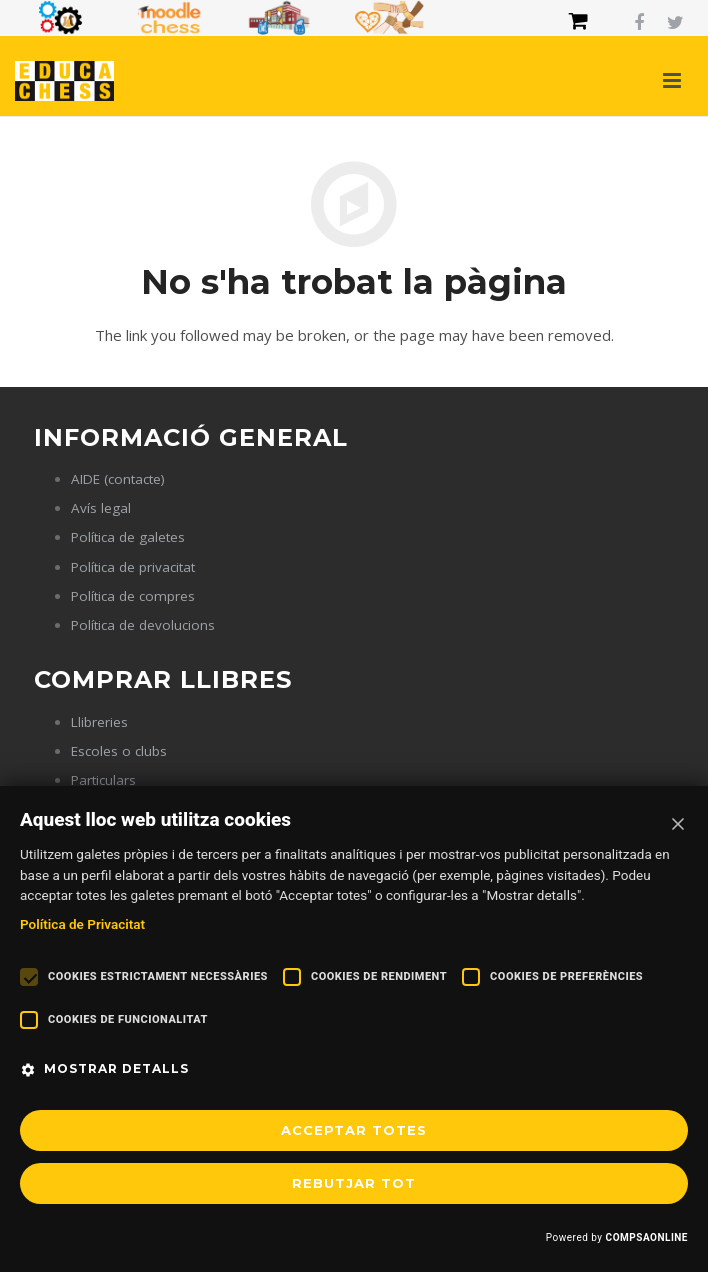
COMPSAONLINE (647, 1237)
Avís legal (101, 508)
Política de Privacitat (82, 924)
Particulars (103, 780)
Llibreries (99, 722)
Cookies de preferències (566, 976)
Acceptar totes (354, 1130)
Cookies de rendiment (379, 976)
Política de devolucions (143, 625)
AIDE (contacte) (118, 479)
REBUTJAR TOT (354, 1183)
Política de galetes (128, 537)
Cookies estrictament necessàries (158, 976)
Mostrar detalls (116, 1068)
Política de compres (133, 596)
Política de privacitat (133, 567)
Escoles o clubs (119, 751)
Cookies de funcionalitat (128, 1019)
